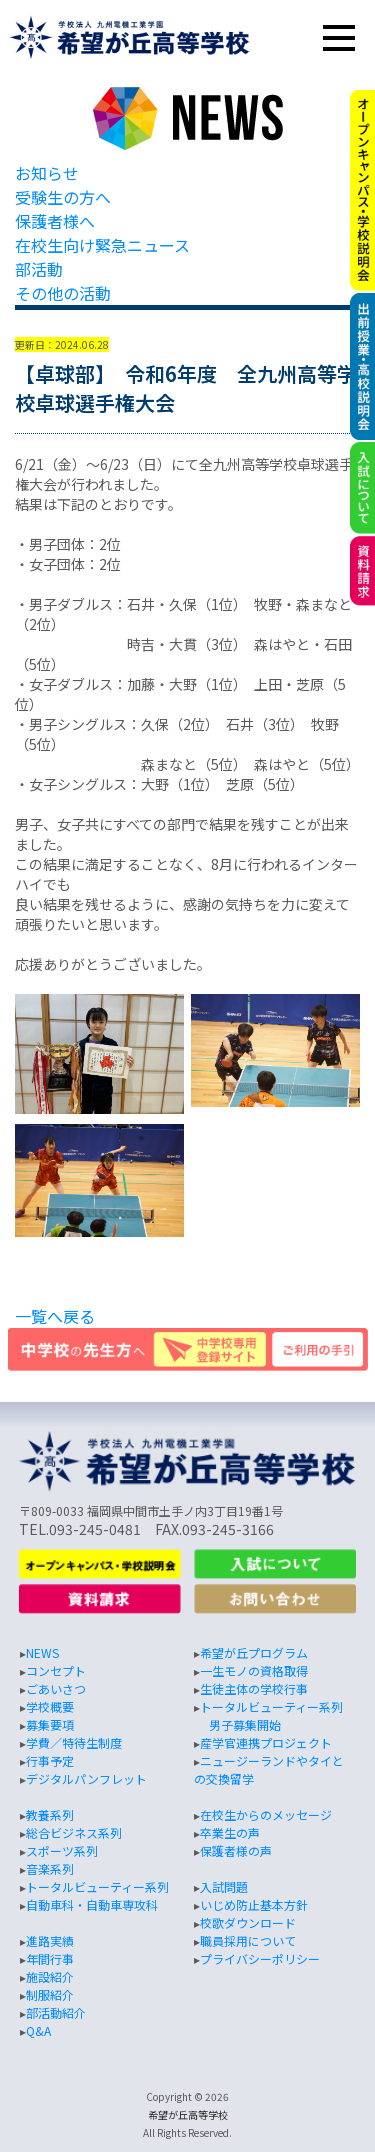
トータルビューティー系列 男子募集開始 (268, 1715)
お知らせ (47, 173)
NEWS (42, 1652)
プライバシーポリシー (260, 1958)
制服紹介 (50, 1994)
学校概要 (50, 1706)
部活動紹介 (56, 2012)
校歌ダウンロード (248, 1922)
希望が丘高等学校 (188, 2114)
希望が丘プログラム (254, 1652)
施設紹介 (50, 1976)
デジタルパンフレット (86, 1778)
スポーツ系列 (62, 1850)
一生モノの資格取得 (254, 1670)
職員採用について (248, 1940)
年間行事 (50, 1958)
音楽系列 (50, 1868)
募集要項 (50, 1724)
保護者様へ (55, 221)
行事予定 (50, 1760)
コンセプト (56, 1670)
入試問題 (224, 1886)
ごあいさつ (56, 1688)
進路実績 (50, 1940)
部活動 (39, 269)
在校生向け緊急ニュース (102, 245)
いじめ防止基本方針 (254, 1904)
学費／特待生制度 (74, 1742)
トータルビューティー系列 (97, 1886)
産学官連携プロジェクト (266, 1742)
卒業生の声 (230, 1832)
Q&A (38, 2030)
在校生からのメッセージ (266, 1814)
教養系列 (50, 1814)
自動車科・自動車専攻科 (92, 1904)
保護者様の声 (236, 1850)
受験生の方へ (63, 197)
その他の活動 (63, 293)
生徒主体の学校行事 (254, 1688)
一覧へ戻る (55, 1316)
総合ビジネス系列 (74, 1832)
